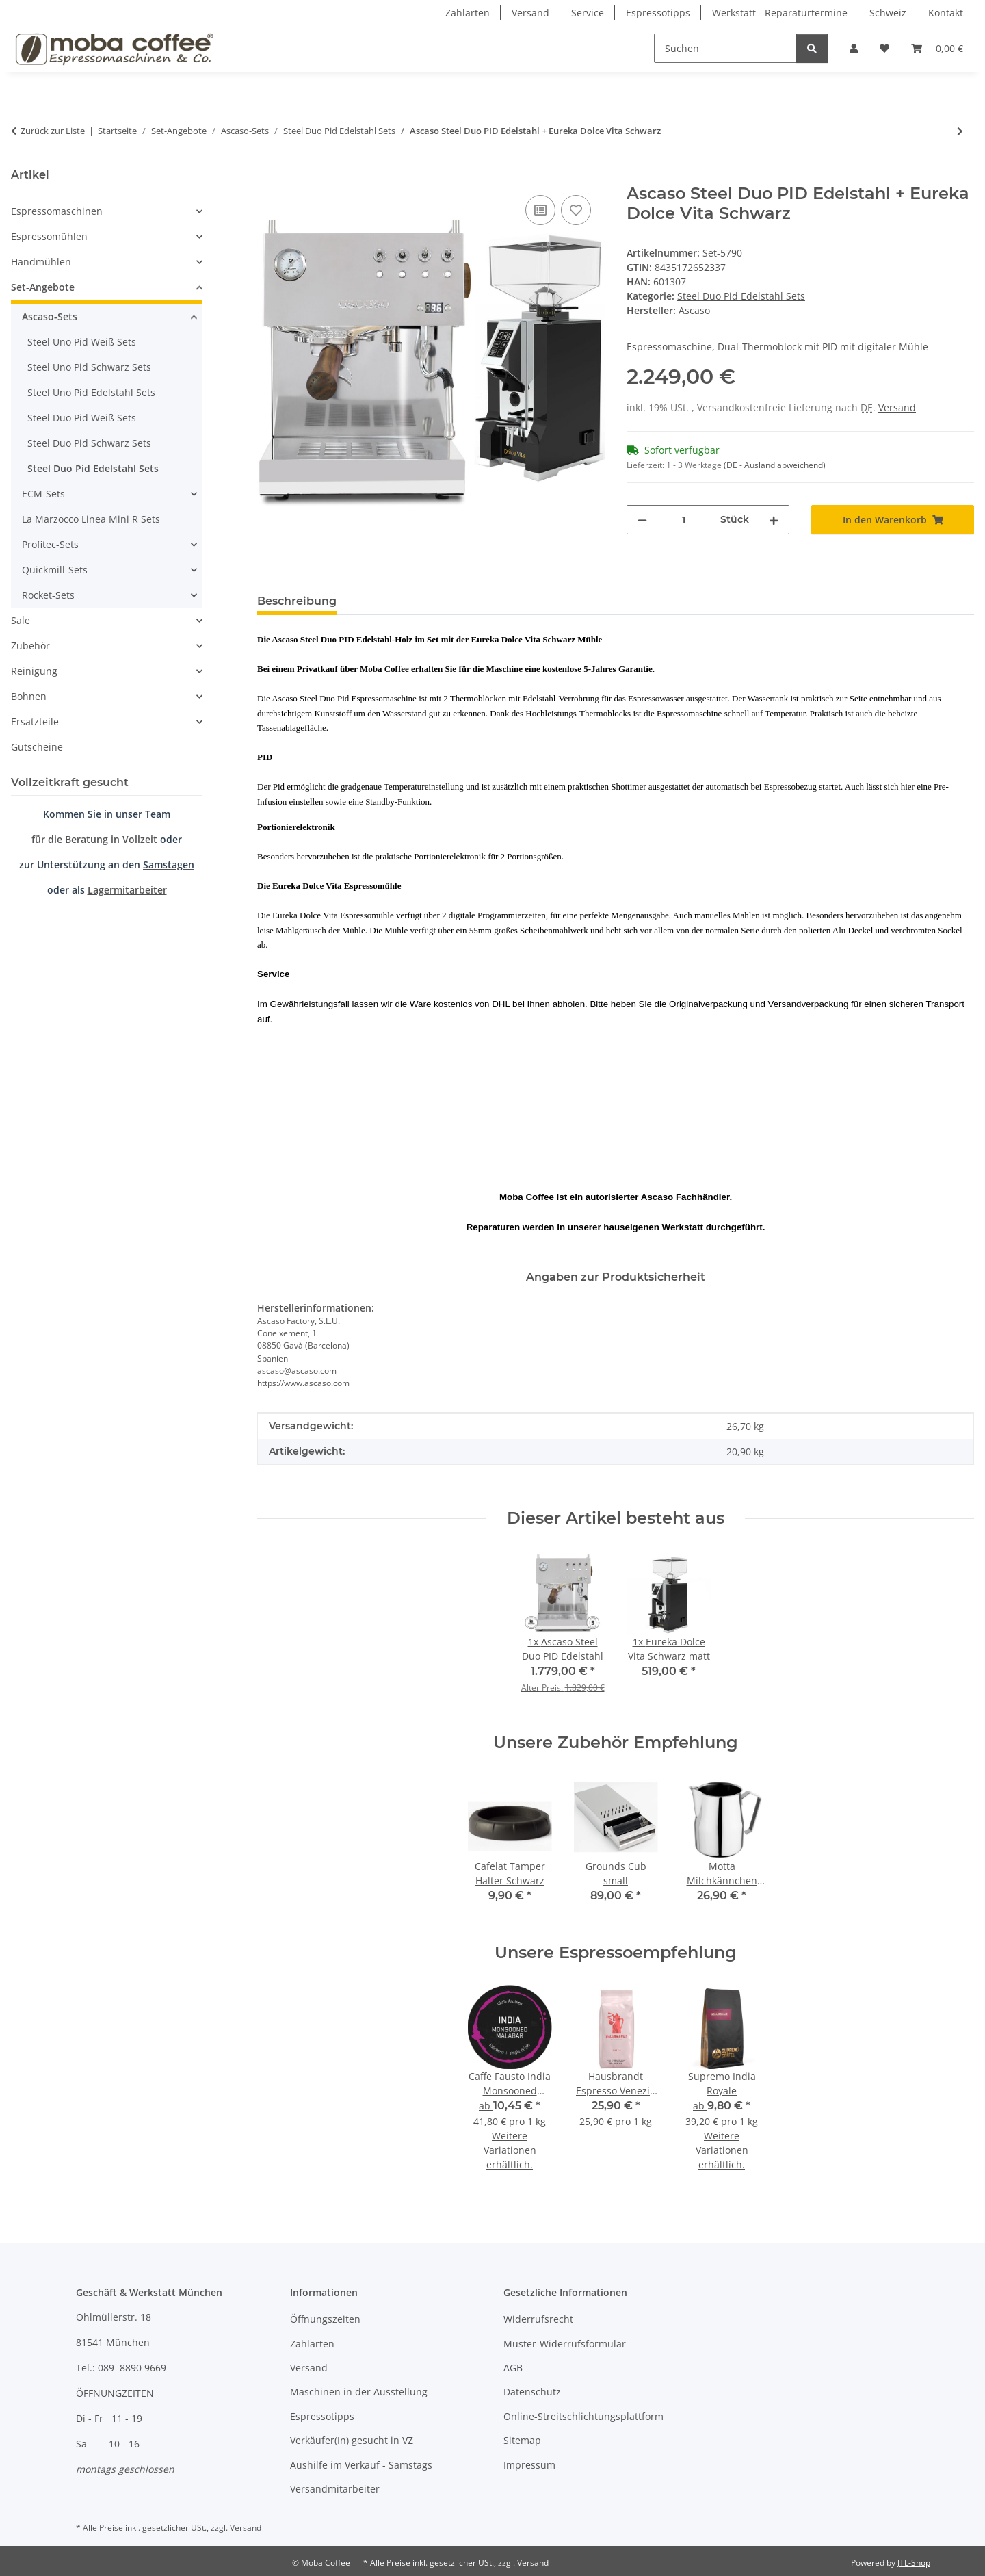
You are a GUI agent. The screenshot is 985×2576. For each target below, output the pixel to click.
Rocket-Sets (48, 594)
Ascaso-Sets (49, 316)
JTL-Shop (913, 2562)
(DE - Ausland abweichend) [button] (775, 465)
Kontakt (945, 12)
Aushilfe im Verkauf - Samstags (361, 2464)
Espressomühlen (49, 236)
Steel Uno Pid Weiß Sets (81, 341)
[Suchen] (725, 48)
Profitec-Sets (50, 544)
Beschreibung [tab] (297, 601)
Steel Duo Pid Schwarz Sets (89, 443)
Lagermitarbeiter (127, 889)
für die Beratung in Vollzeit (94, 839)
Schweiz (887, 12)
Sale (20, 620)
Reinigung (34, 670)
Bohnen (29, 696)
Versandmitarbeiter (335, 2488)
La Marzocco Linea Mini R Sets (91, 518)
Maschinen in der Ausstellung (359, 2391)
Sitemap (522, 2440)
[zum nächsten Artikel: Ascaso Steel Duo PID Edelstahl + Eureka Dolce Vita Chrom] (960, 131)
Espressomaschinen (57, 211)
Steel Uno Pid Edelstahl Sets (91, 392)
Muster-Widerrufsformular (564, 2343)
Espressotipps (658, 12)
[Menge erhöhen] (774, 520)
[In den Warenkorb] (268, 176)
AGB (513, 2367)
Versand (530, 12)
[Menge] (684, 520)
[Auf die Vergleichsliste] (540, 210)
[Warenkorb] (937, 48)
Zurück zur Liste (53, 131)
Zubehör (30, 645)
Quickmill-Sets (55, 569)
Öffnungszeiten (325, 2319)
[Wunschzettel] (884, 48)
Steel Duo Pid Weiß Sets (81, 417)
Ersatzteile (35, 721)
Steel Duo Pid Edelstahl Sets (741, 295)
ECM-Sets (43, 493)
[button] (854, 48)
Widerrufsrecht (538, 2319)
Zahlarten (467, 12)
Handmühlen (41, 261)
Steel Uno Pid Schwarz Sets (89, 367)
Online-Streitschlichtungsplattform (583, 2416)
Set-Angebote (43, 287)
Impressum (529, 2464)
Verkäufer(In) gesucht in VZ (351, 2440)
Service (587, 12)
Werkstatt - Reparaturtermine (780, 12)
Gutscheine (37, 746)
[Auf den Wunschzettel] (576, 210)
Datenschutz (532, 2391)
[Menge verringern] (642, 520)
